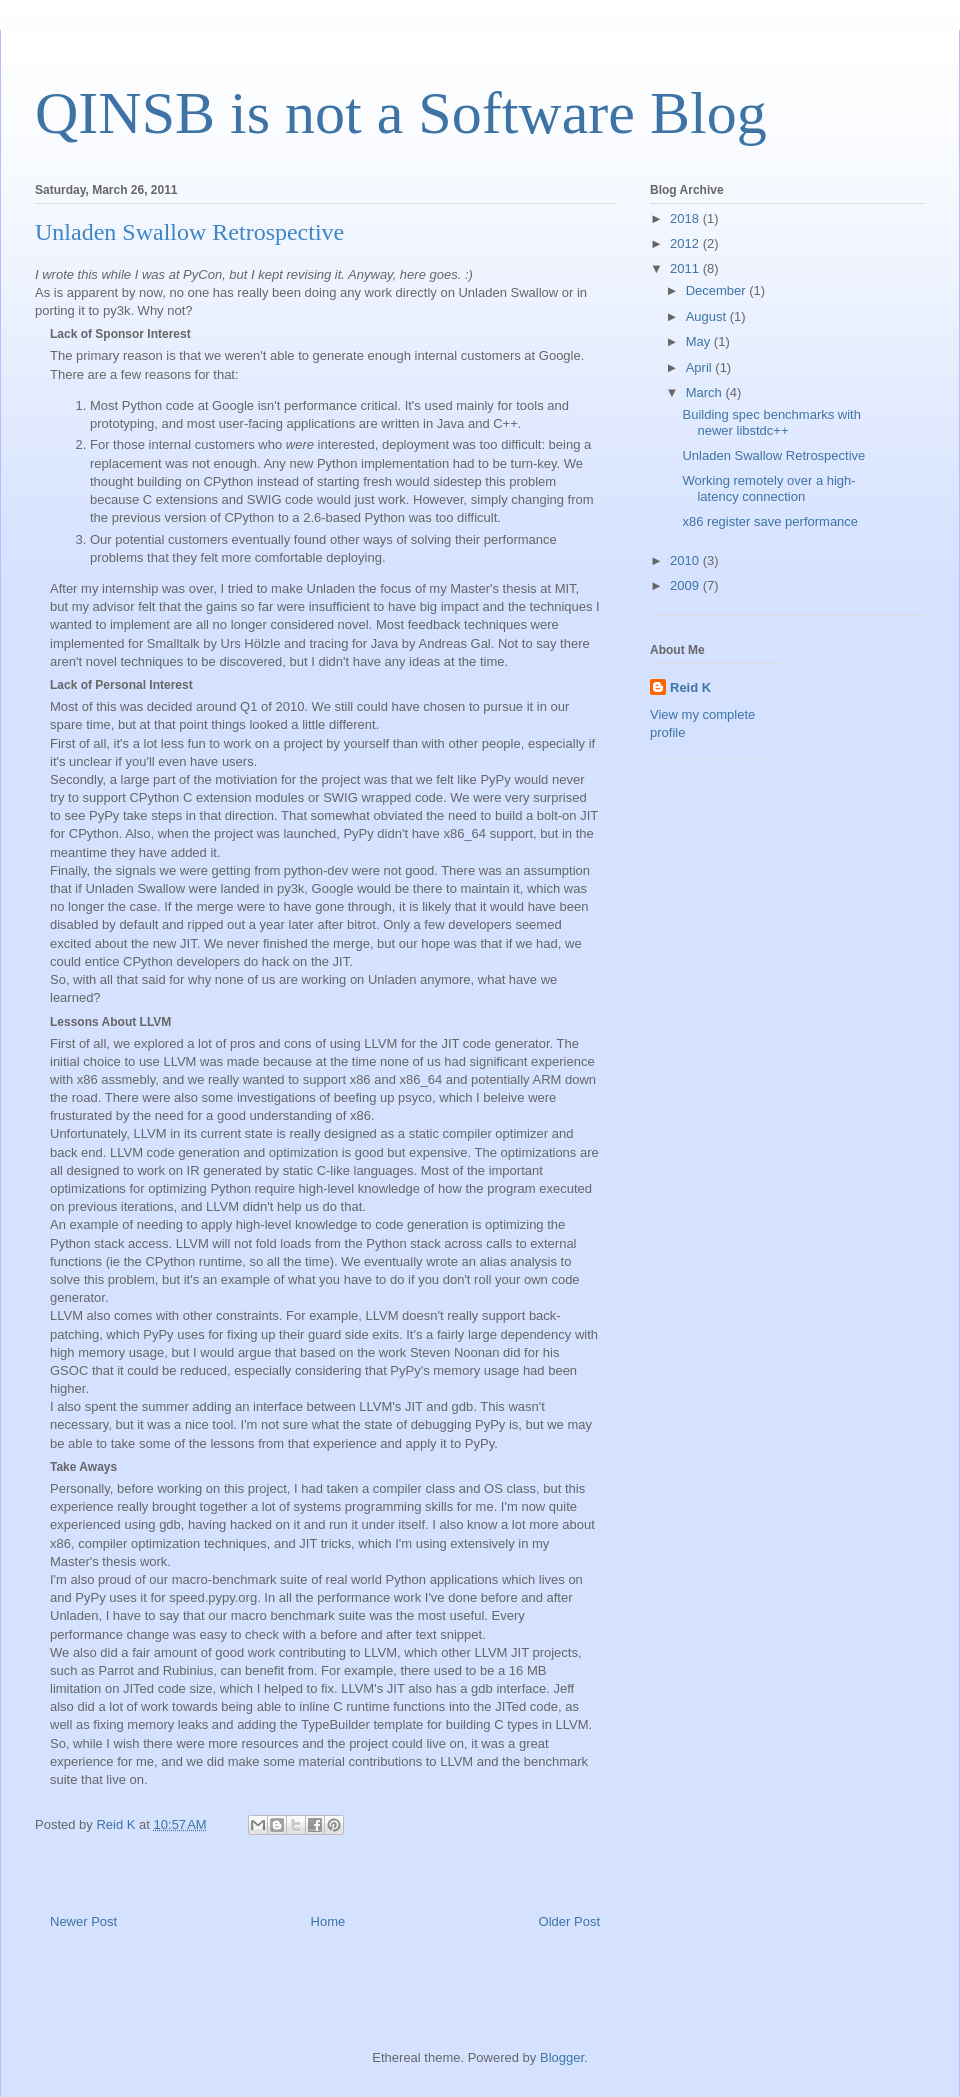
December (718, 290)
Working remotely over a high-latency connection (768, 488)
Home (328, 1921)
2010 (686, 560)
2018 (686, 218)
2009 (686, 585)
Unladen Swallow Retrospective (773, 455)
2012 (686, 243)
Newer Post (83, 1921)
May (700, 341)
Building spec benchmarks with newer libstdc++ (771, 422)
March (706, 392)
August (708, 316)
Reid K (690, 687)
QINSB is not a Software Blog (401, 113)
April (701, 367)
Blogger (562, 2057)
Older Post (569, 1921)
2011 (686, 268)
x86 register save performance (770, 521)
